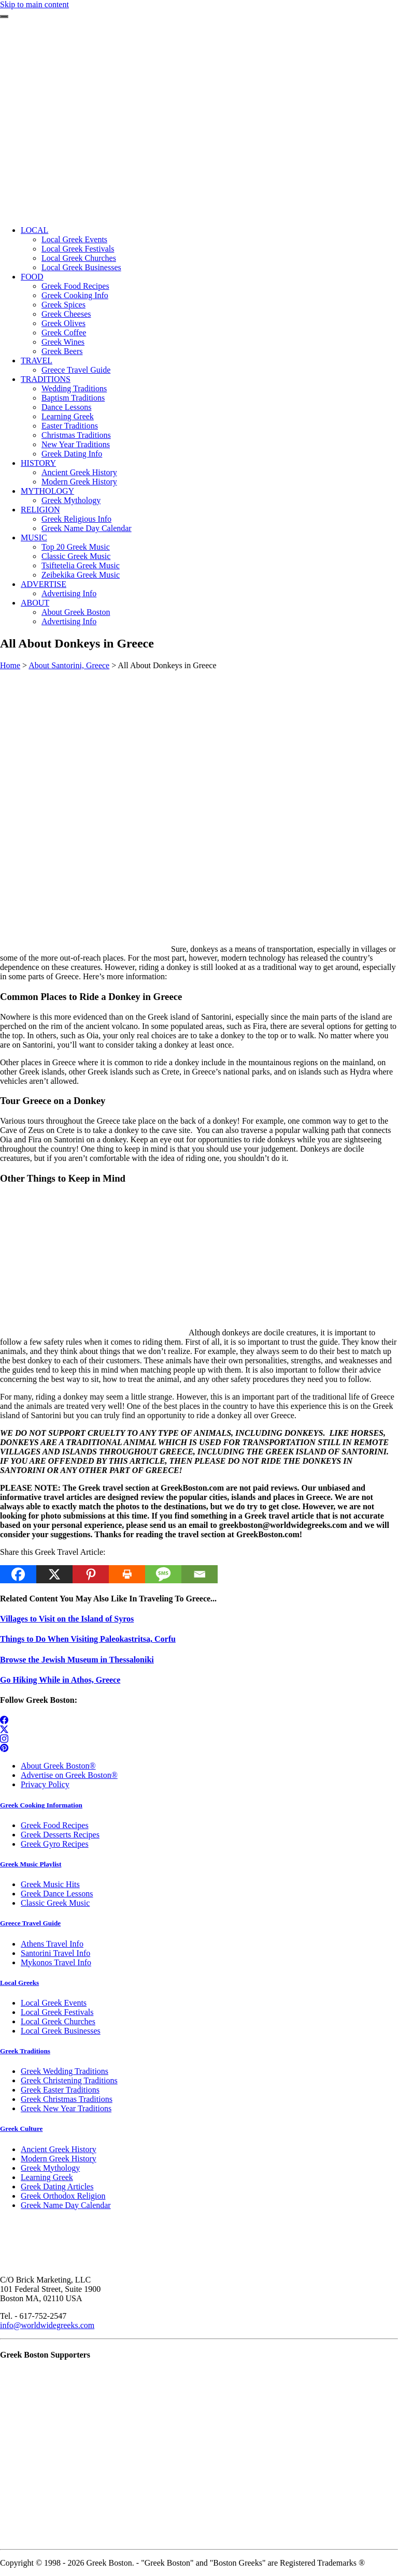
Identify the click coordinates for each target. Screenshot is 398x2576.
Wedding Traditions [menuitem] (74, 388)
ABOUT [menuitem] (35, 602)
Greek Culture (21, 2128)
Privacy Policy (45, 1784)
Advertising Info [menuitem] (68, 593)
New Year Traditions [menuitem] (75, 444)
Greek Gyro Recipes (55, 1843)
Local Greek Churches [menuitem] (78, 258)
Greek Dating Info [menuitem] (71, 453)
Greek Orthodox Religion (63, 2195)
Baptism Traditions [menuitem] (73, 397)
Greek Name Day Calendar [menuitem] (86, 528)
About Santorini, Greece (69, 665)
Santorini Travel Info (55, 1953)
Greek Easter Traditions (60, 2089)
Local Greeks (19, 1982)
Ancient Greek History (58, 2149)
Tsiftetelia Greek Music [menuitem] (80, 565)
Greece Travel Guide (30, 1923)
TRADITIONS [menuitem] (45, 379)
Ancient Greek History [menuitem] (79, 472)
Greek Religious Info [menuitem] (76, 518)
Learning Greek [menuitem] (67, 416)
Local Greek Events (54, 2002)
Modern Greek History (58, 2158)
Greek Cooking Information (41, 1805)
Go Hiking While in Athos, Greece (60, 1679)
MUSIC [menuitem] (34, 537)
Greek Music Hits (50, 1884)
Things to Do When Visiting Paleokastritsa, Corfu (88, 1639)
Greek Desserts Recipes (60, 1834)
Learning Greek (47, 2177)
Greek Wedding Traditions (64, 2071)
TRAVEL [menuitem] (36, 360)
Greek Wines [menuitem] (62, 341)
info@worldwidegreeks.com (47, 2325)
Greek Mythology (50, 2167)
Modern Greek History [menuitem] (79, 481)
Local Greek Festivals (57, 2012)
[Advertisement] (199, 144)
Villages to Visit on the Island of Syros (67, 1618)
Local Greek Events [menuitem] (74, 239)
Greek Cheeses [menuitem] (66, 314)
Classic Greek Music (55, 1902)
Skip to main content (34, 4)
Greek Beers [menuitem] (62, 351)
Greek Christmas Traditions (66, 2099)
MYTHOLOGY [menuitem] (47, 491)
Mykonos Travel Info (56, 1962)
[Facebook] (18, 1574)
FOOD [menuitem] (32, 276)
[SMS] (163, 1574)
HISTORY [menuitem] (38, 463)
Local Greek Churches (58, 2021)
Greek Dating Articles (57, 2186)
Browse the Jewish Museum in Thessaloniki (77, 1659)
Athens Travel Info (52, 1943)
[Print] (127, 1574)
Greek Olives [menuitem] (63, 323)
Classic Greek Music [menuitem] (75, 556)
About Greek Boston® (58, 1765)
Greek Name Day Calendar (66, 2205)
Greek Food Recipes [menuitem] (75, 286)
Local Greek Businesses (61, 2030)
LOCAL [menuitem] (34, 230)
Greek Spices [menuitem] (63, 304)
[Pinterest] (91, 1574)
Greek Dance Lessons (57, 1893)
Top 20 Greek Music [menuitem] (75, 546)
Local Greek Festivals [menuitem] (77, 248)
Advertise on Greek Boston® (69, 1775)
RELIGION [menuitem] (40, 509)
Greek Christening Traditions (69, 2080)
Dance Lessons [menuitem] (66, 407)
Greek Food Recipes (55, 1825)
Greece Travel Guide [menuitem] (75, 369)
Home (10, 665)
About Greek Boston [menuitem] (75, 612)
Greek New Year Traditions (66, 2108)
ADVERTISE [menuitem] (43, 584)
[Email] (199, 1574)
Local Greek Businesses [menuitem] (81, 267)
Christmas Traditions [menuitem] (76, 435)
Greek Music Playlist (30, 1864)
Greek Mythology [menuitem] (71, 500)
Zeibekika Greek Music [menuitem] (80, 574)
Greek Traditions (25, 2051)
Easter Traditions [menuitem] (69, 425)
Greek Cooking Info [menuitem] (74, 295)
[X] (54, 1574)
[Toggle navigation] (4, 16)
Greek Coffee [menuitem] (63, 332)
